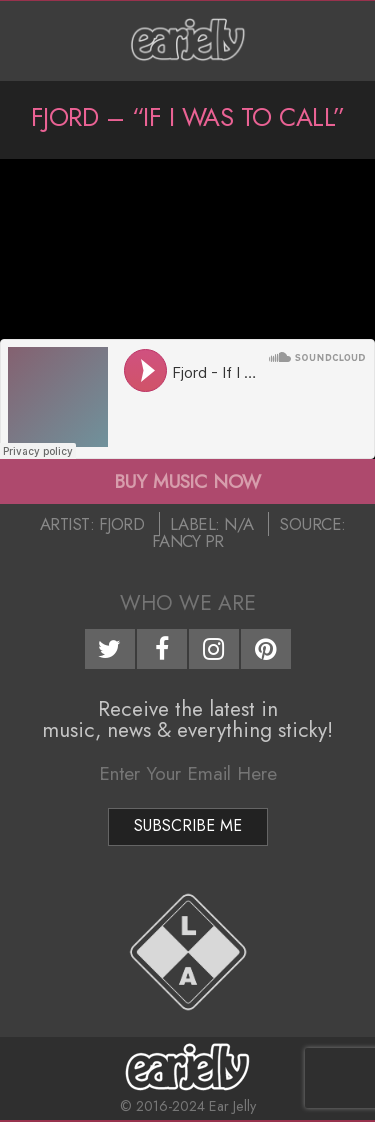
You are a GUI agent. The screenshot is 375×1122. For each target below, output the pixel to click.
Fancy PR (188, 541)
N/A (239, 524)
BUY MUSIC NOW (187, 481)
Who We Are (188, 603)
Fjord (122, 524)
